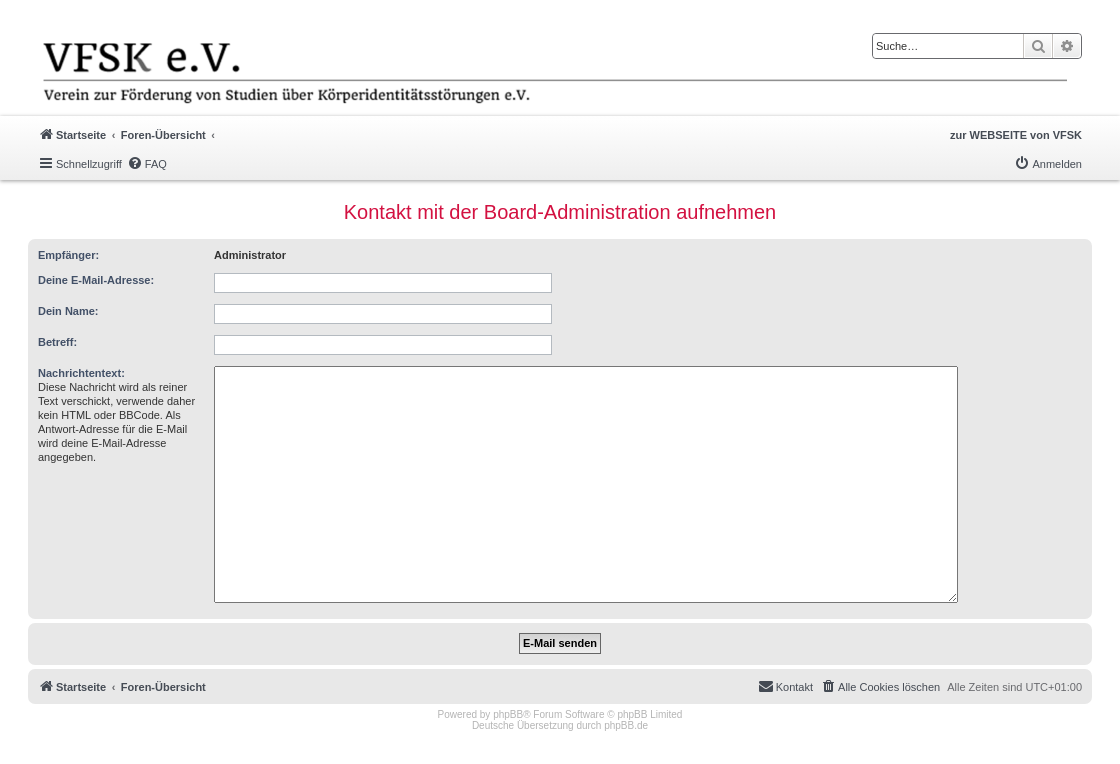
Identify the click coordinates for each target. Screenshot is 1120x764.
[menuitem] (147, 164)
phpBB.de (626, 725)
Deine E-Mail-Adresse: (96, 280)
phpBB (508, 714)
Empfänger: (68, 255)
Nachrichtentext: (81, 373)
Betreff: (57, 342)
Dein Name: (68, 311)
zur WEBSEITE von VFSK (1016, 135)
